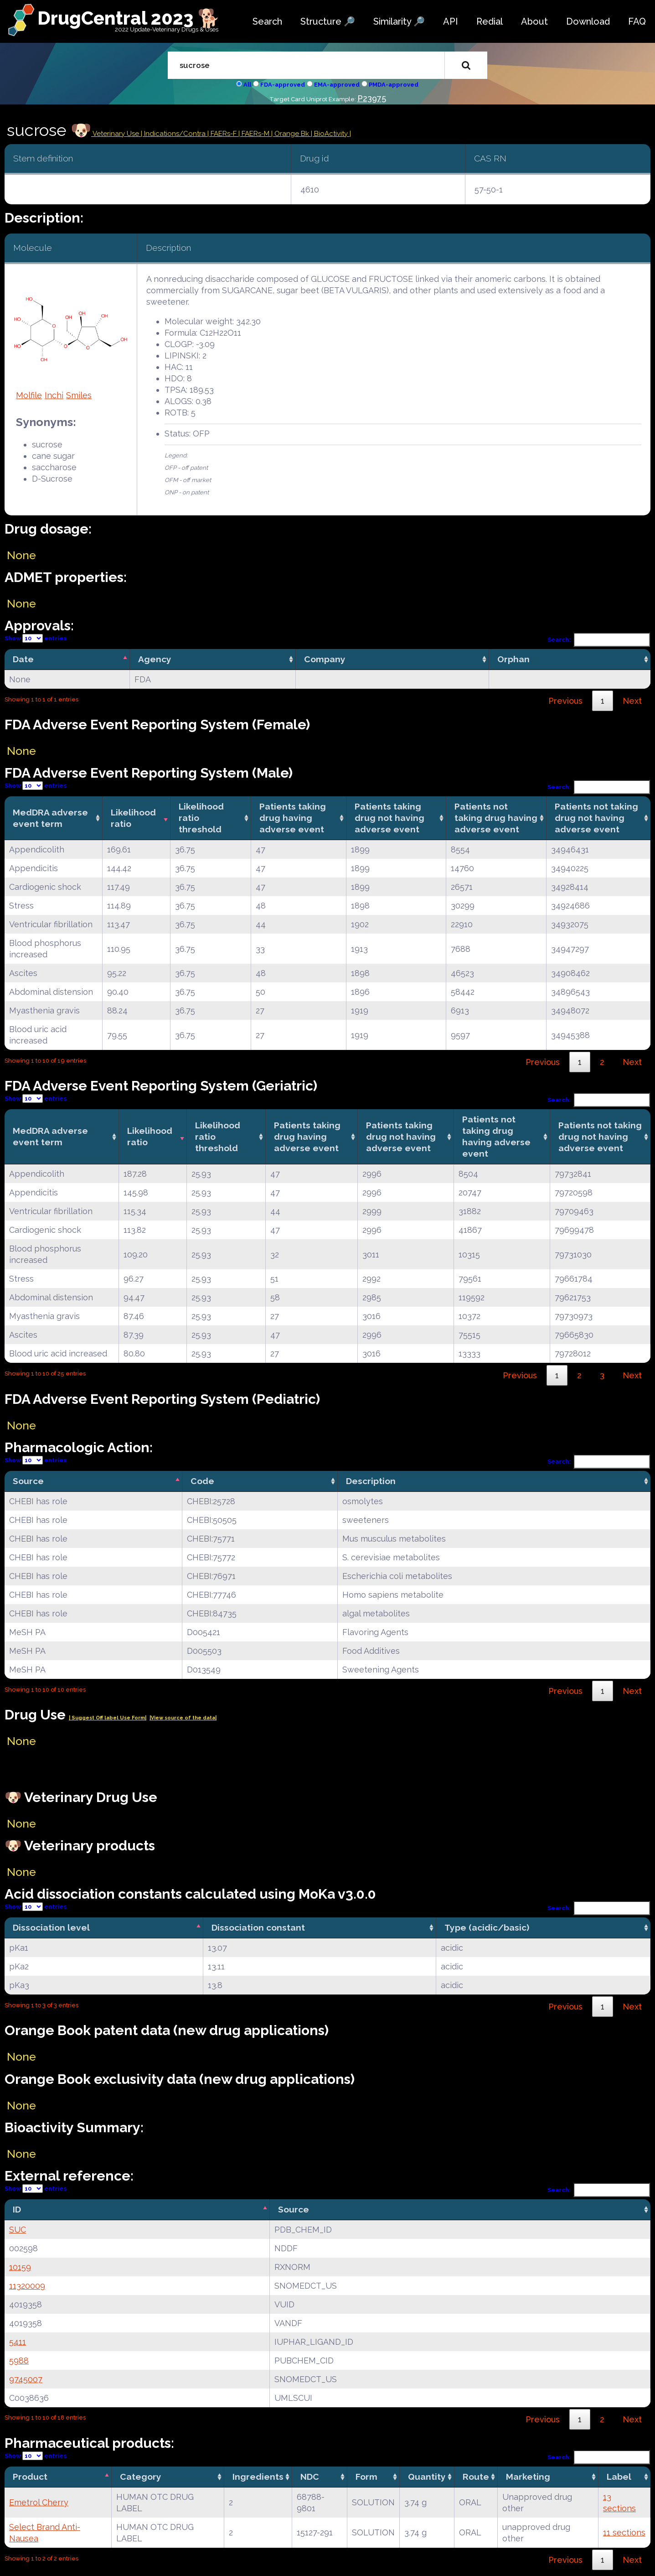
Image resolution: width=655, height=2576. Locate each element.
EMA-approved (337, 84)
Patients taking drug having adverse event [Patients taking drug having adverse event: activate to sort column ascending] (292, 817)
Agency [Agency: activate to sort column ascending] (154, 659)
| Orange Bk (291, 134)
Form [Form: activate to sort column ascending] (366, 2477)
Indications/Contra (175, 134)
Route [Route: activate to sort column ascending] (476, 2477)
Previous (565, 701)
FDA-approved (282, 84)
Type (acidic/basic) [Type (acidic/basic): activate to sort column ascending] (486, 1927)
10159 (20, 2267)
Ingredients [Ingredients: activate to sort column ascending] (258, 2477)
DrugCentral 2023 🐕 (128, 18)
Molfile (29, 395)
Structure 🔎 (327, 21)
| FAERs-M (254, 134)
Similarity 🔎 (399, 21)
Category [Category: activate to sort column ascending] (140, 2477)
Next (632, 701)
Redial (489, 21)
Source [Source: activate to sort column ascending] (293, 2209)
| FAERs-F (222, 134)
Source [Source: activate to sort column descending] (28, 1481)
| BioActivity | (331, 134)
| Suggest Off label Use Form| (107, 1718)
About (534, 21)
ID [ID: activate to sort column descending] (17, 2209)
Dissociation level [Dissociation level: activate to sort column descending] (51, 1927)
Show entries (36, 638)
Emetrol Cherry (38, 2502)
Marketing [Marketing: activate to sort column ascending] (528, 2477)
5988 (19, 2360)
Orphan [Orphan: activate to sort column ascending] (513, 659)
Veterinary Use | (117, 134)
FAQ (637, 21)
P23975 (371, 98)
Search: (598, 640)
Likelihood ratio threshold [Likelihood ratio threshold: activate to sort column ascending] (201, 817)
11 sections (624, 2532)
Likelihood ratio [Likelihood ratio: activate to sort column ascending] (133, 818)
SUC (17, 2229)
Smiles (79, 395)
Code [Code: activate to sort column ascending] (202, 1481)
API (450, 21)
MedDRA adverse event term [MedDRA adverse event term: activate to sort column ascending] (50, 818)
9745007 (25, 2379)
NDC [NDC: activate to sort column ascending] (309, 2477)
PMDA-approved (393, 84)
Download (588, 21)
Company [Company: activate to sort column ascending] (325, 659)
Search (267, 21)
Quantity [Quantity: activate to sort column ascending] (427, 2477)
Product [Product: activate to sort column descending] (30, 2477)
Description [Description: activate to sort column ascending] (371, 1481)
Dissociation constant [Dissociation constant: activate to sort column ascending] (258, 1927)
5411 (17, 2342)
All (247, 84)
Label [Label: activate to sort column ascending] (619, 2477)
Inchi (54, 395)
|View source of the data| (183, 1718)
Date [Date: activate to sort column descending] (23, 659)
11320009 (27, 2285)
